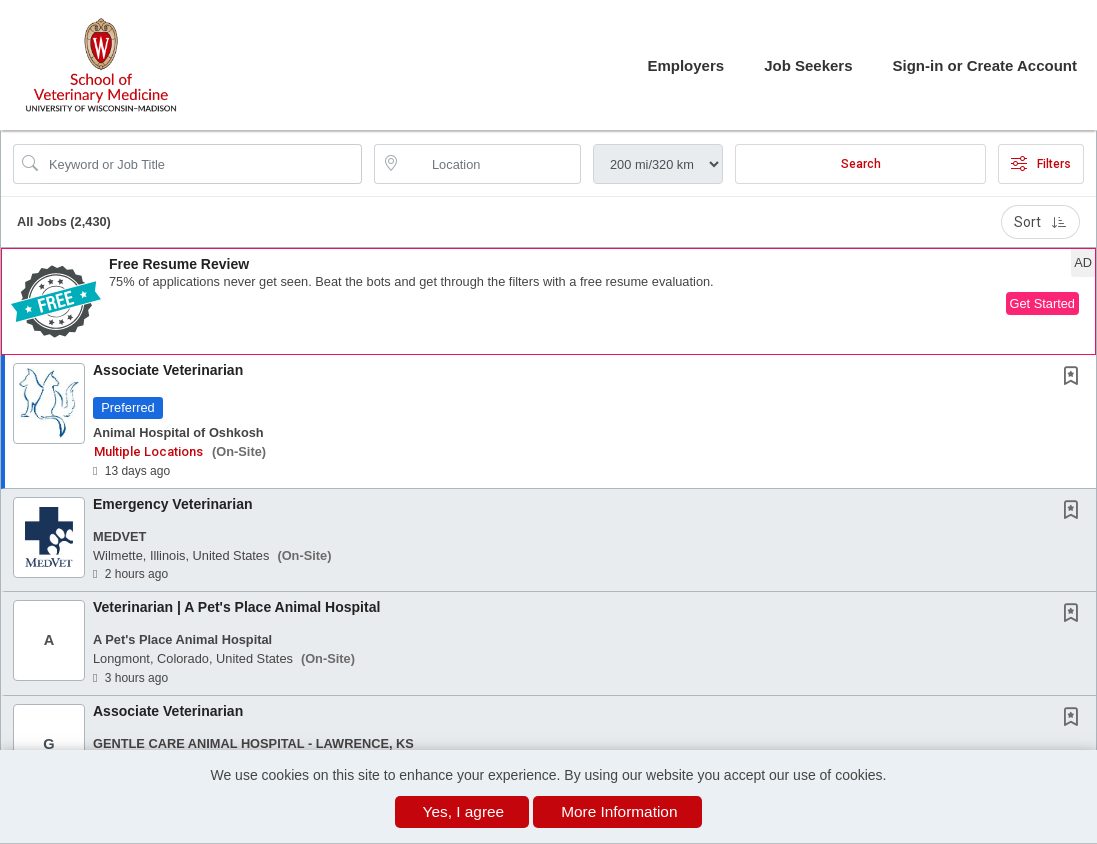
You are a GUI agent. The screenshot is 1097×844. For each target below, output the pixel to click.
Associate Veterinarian (168, 370)
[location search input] (491, 164)
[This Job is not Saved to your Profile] (1075, 378)
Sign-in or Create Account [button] (985, 65)
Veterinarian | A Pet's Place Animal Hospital (236, 607)
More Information (619, 811)
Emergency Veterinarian (173, 504)
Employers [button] (685, 65)
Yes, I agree (464, 811)
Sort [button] (1040, 222)
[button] (548, 301)
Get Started (1042, 303)
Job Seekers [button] (808, 65)
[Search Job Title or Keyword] (201, 164)
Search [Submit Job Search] (861, 164)
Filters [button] (1041, 164)
